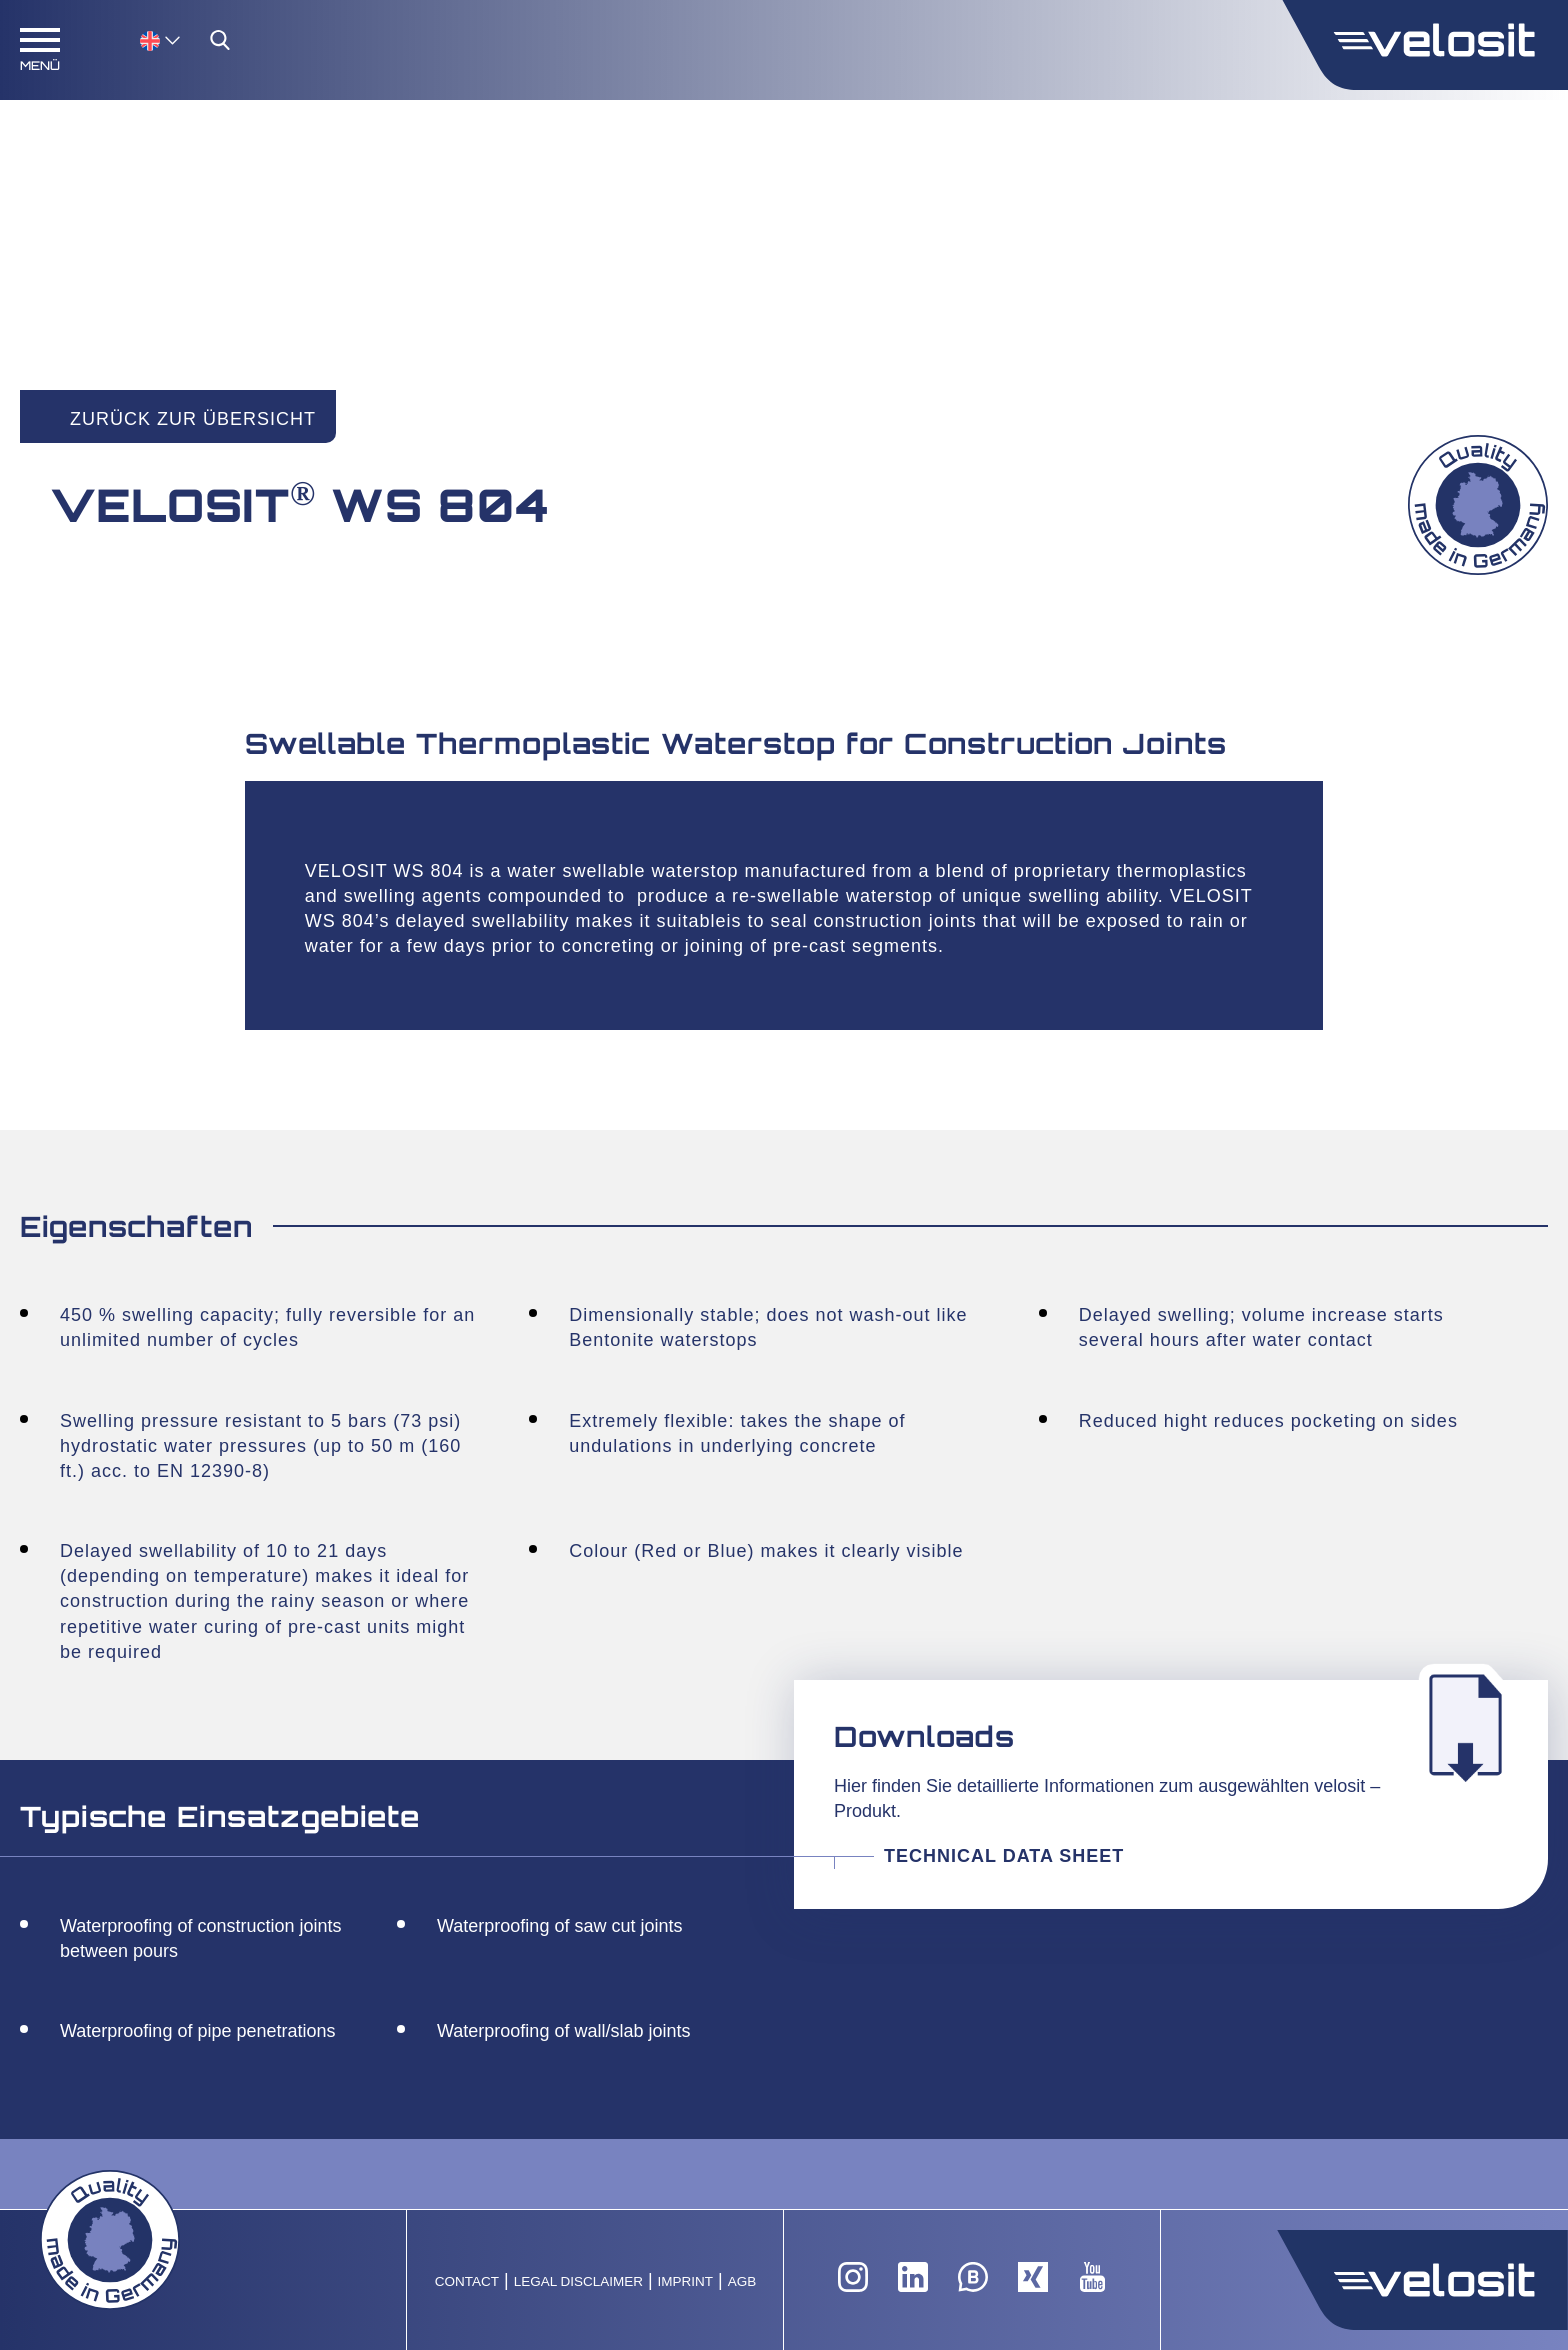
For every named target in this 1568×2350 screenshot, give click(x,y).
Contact (467, 2281)
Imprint (686, 2281)
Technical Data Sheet (1004, 1856)
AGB (742, 2281)
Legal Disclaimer (578, 2281)
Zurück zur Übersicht (193, 419)
